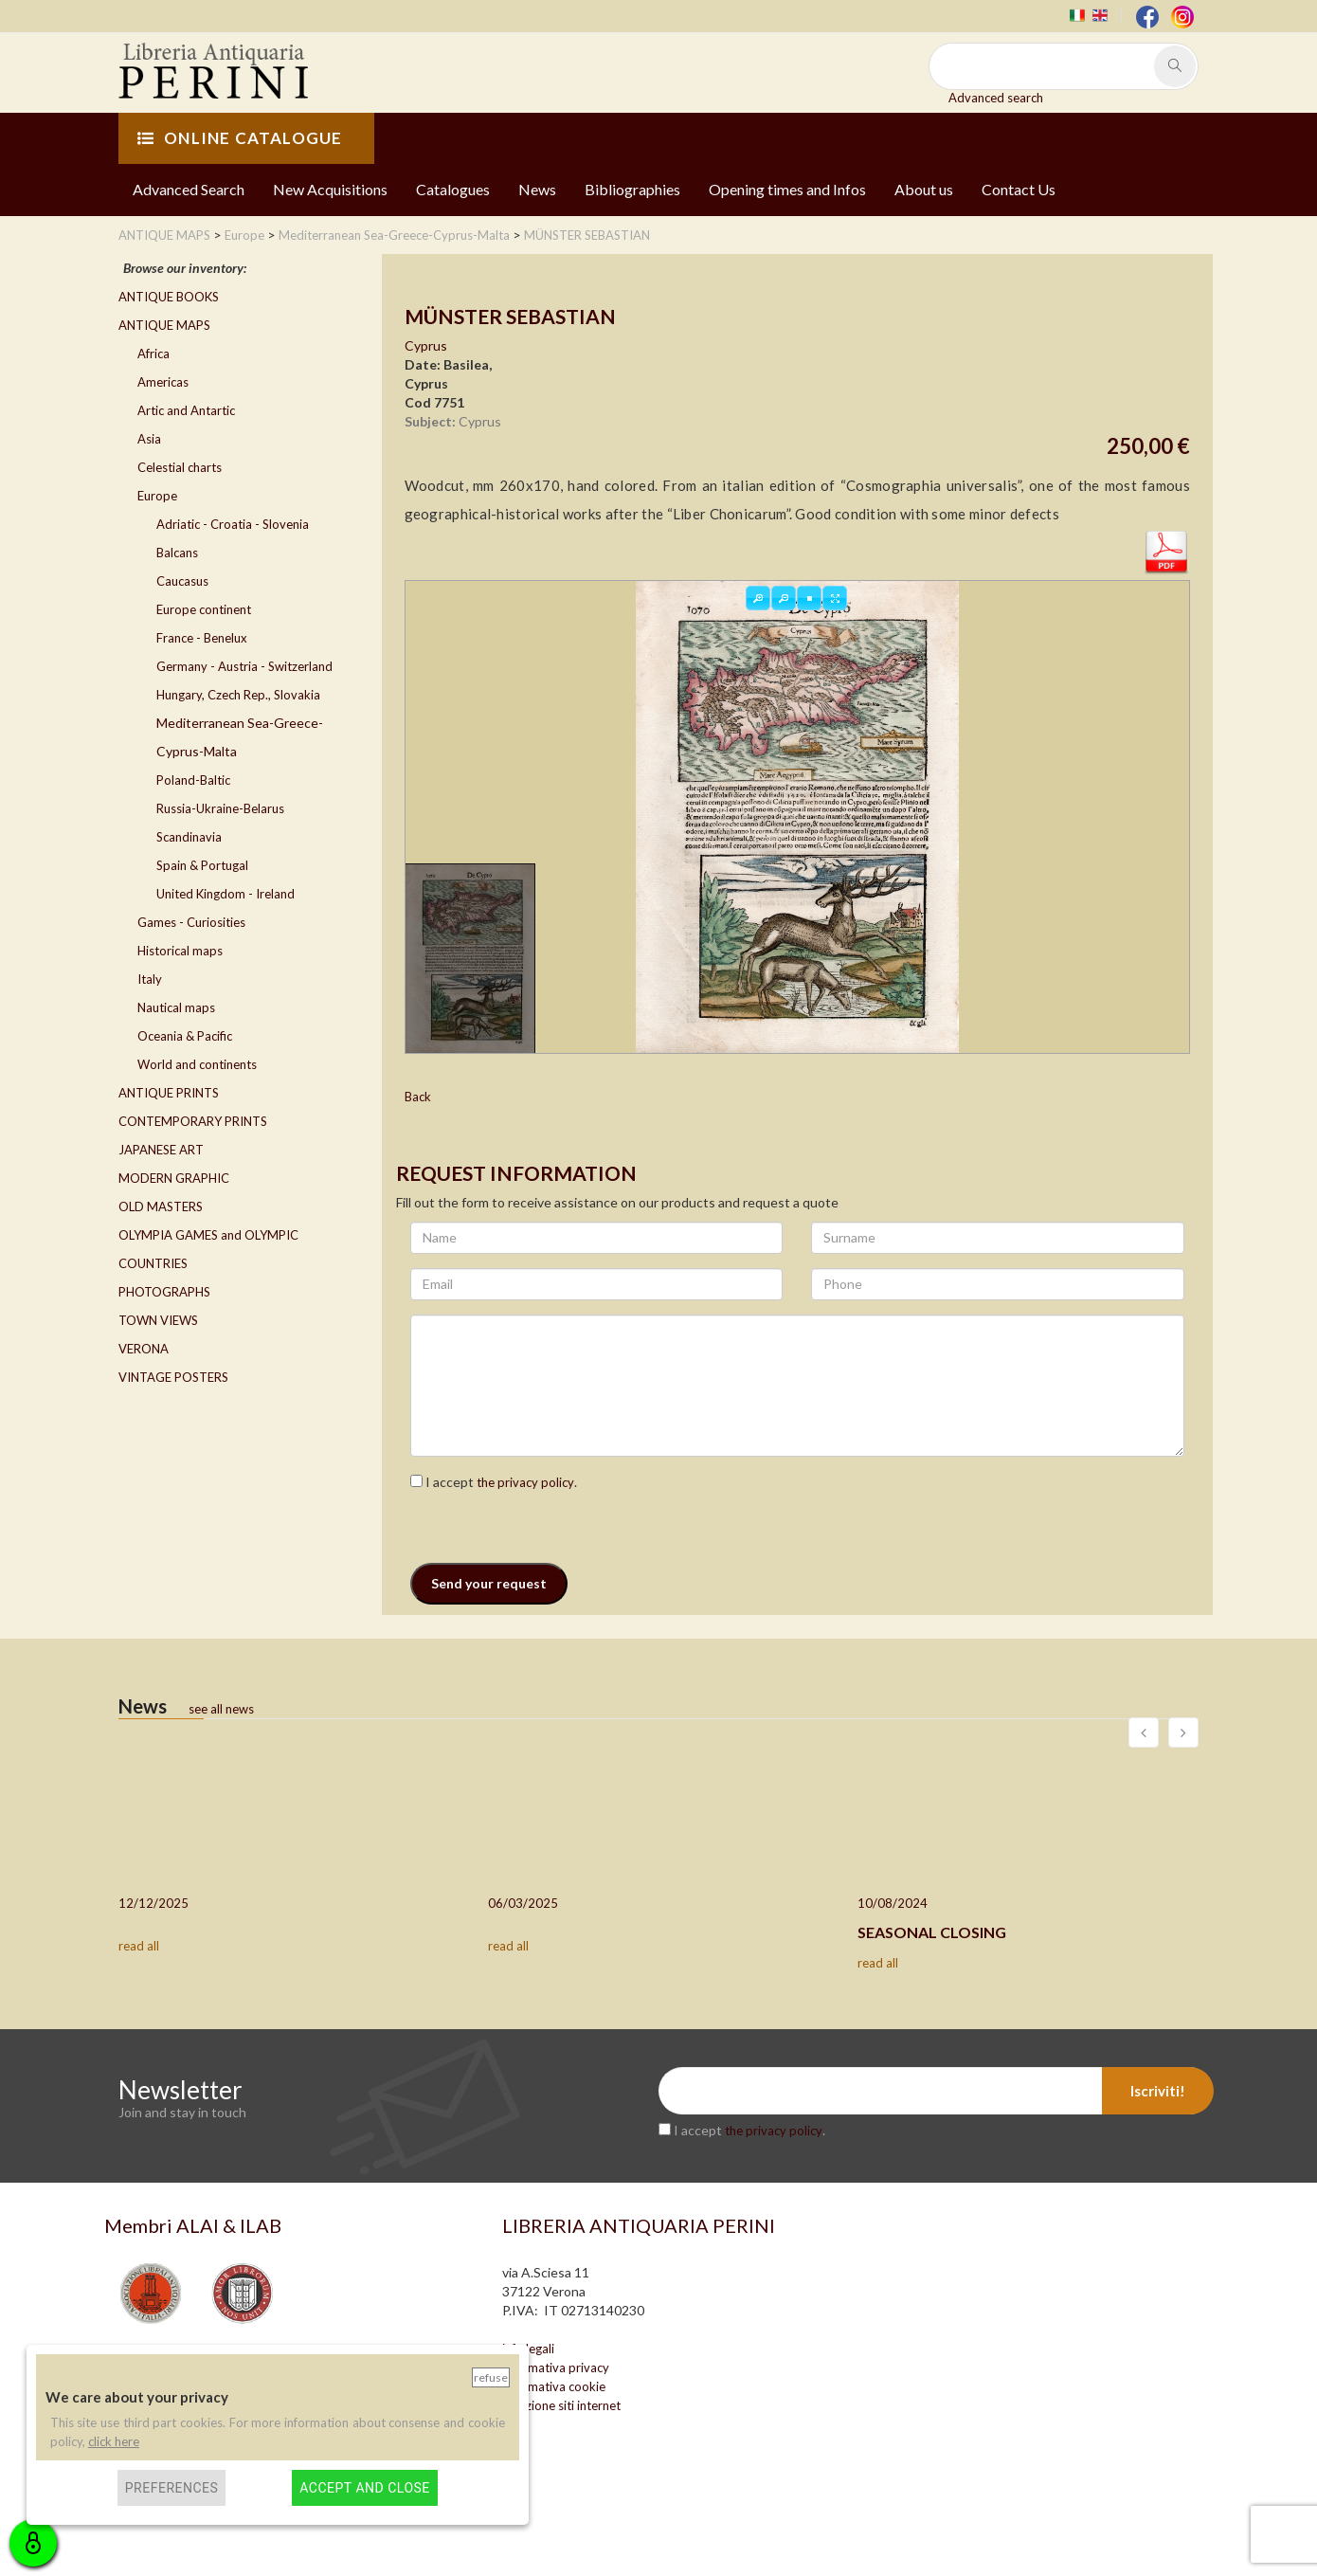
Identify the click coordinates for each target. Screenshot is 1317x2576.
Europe (157, 495)
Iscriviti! (1157, 2090)
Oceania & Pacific (184, 1035)
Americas (163, 382)
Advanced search (995, 97)
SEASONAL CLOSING (931, 1932)
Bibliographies (632, 189)
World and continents (197, 1064)
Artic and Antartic (186, 410)
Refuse (491, 2377)
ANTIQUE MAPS (164, 325)
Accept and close (364, 2488)
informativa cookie (553, 2386)
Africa (153, 353)
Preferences (171, 2488)
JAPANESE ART (161, 1149)
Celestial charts (179, 467)
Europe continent (203, 609)
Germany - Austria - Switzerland (244, 666)
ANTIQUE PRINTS (168, 1092)
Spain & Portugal (202, 865)
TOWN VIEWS (158, 1320)
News (537, 189)
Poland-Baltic (193, 780)
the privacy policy (525, 1482)
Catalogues (453, 189)
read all (138, 1945)
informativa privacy (555, 2367)
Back (418, 1096)
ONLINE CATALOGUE (239, 138)
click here (113, 2441)
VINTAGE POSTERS (173, 1377)
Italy (149, 979)
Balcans (177, 552)
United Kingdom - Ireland (225, 893)
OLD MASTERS (160, 1206)
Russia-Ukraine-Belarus (220, 808)
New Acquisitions (330, 189)
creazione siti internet (561, 2405)
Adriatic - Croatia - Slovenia (232, 524)
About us (923, 189)
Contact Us (1018, 189)
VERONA (143, 1348)
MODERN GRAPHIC (173, 1178)
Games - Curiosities (191, 922)
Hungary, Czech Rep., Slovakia (238, 694)
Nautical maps (176, 1007)
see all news (221, 1708)
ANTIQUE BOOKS (168, 296)
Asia (149, 438)
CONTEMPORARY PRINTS (192, 1121)
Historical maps (180, 950)
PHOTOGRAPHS (164, 1291)
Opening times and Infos (787, 189)
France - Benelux (201, 637)
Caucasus (182, 581)
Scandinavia (189, 836)
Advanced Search (188, 189)
